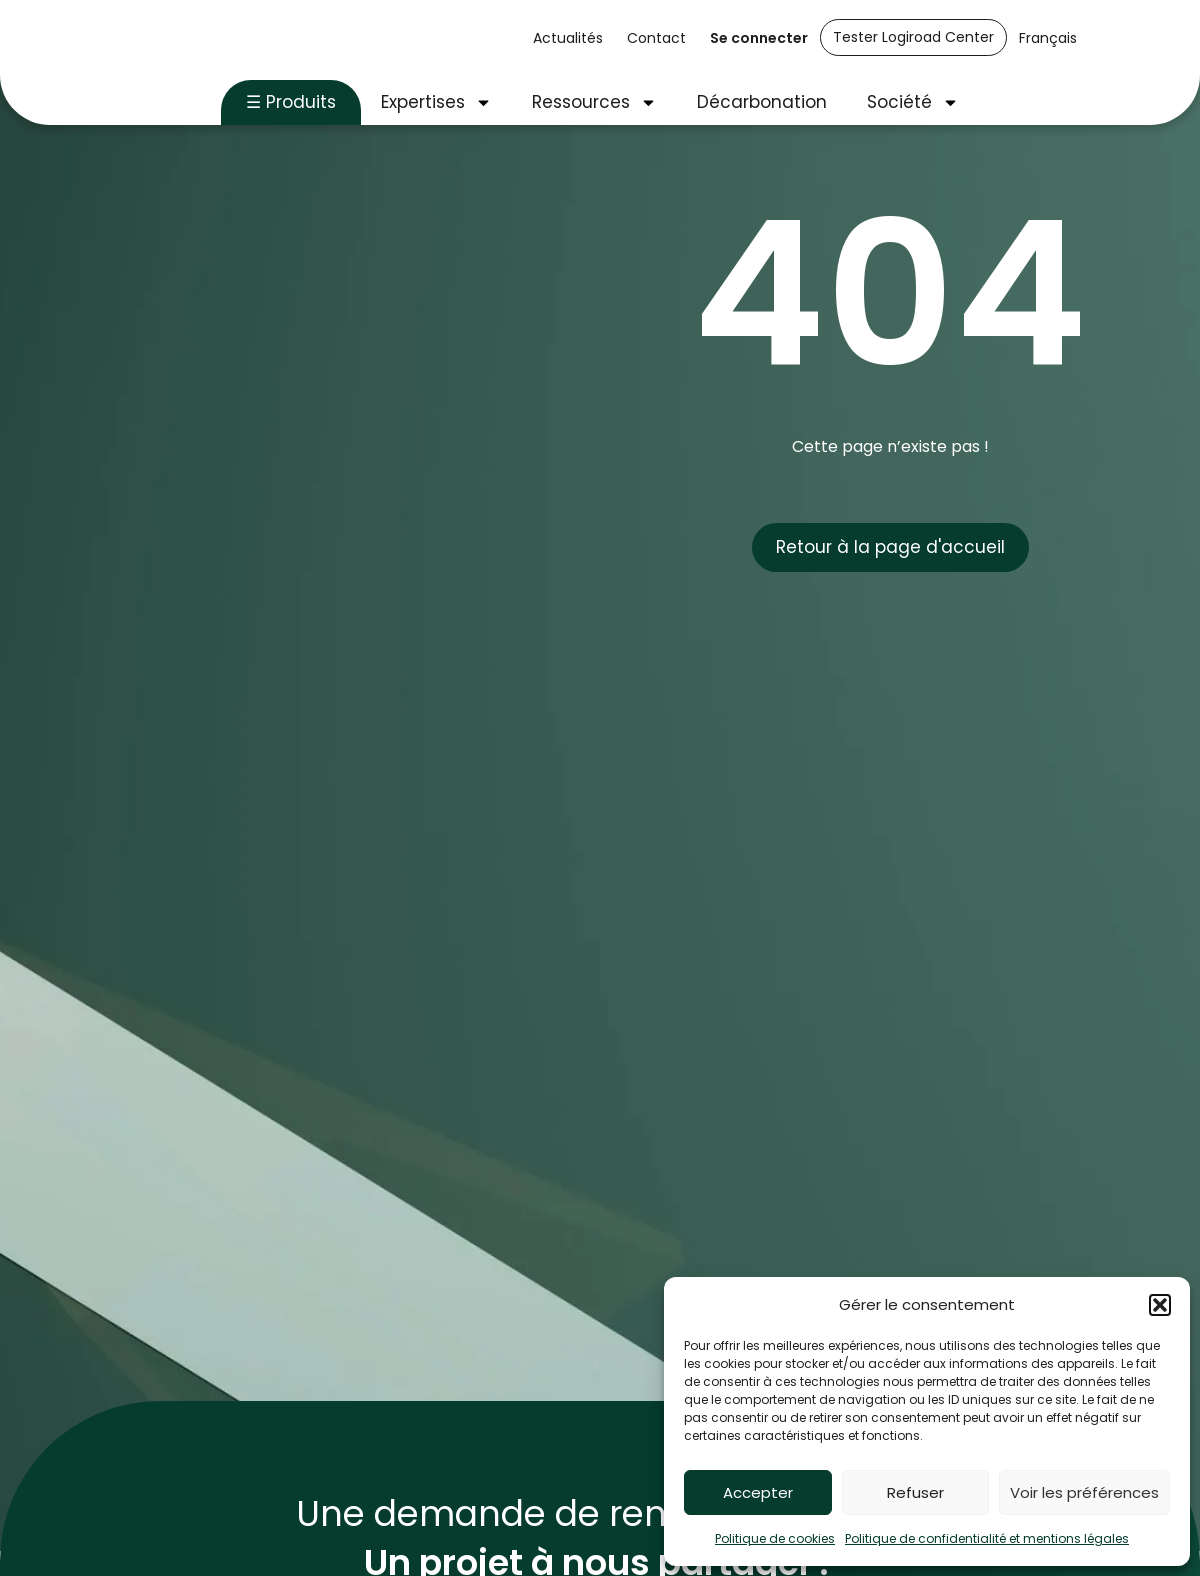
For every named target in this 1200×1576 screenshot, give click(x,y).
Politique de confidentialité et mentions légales (987, 1538)
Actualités (568, 38)
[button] (1160, 1305)
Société (913, 102)
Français (1048, 38)
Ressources (594, 102)
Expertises (436, 102)
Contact (656, 38)
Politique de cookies (775, 1538)
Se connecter (759, 38)
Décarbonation (762, 102)
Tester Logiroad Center (913, 37)
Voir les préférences (1084, 1492)
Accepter (758, 1492)
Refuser (915, 1492)
